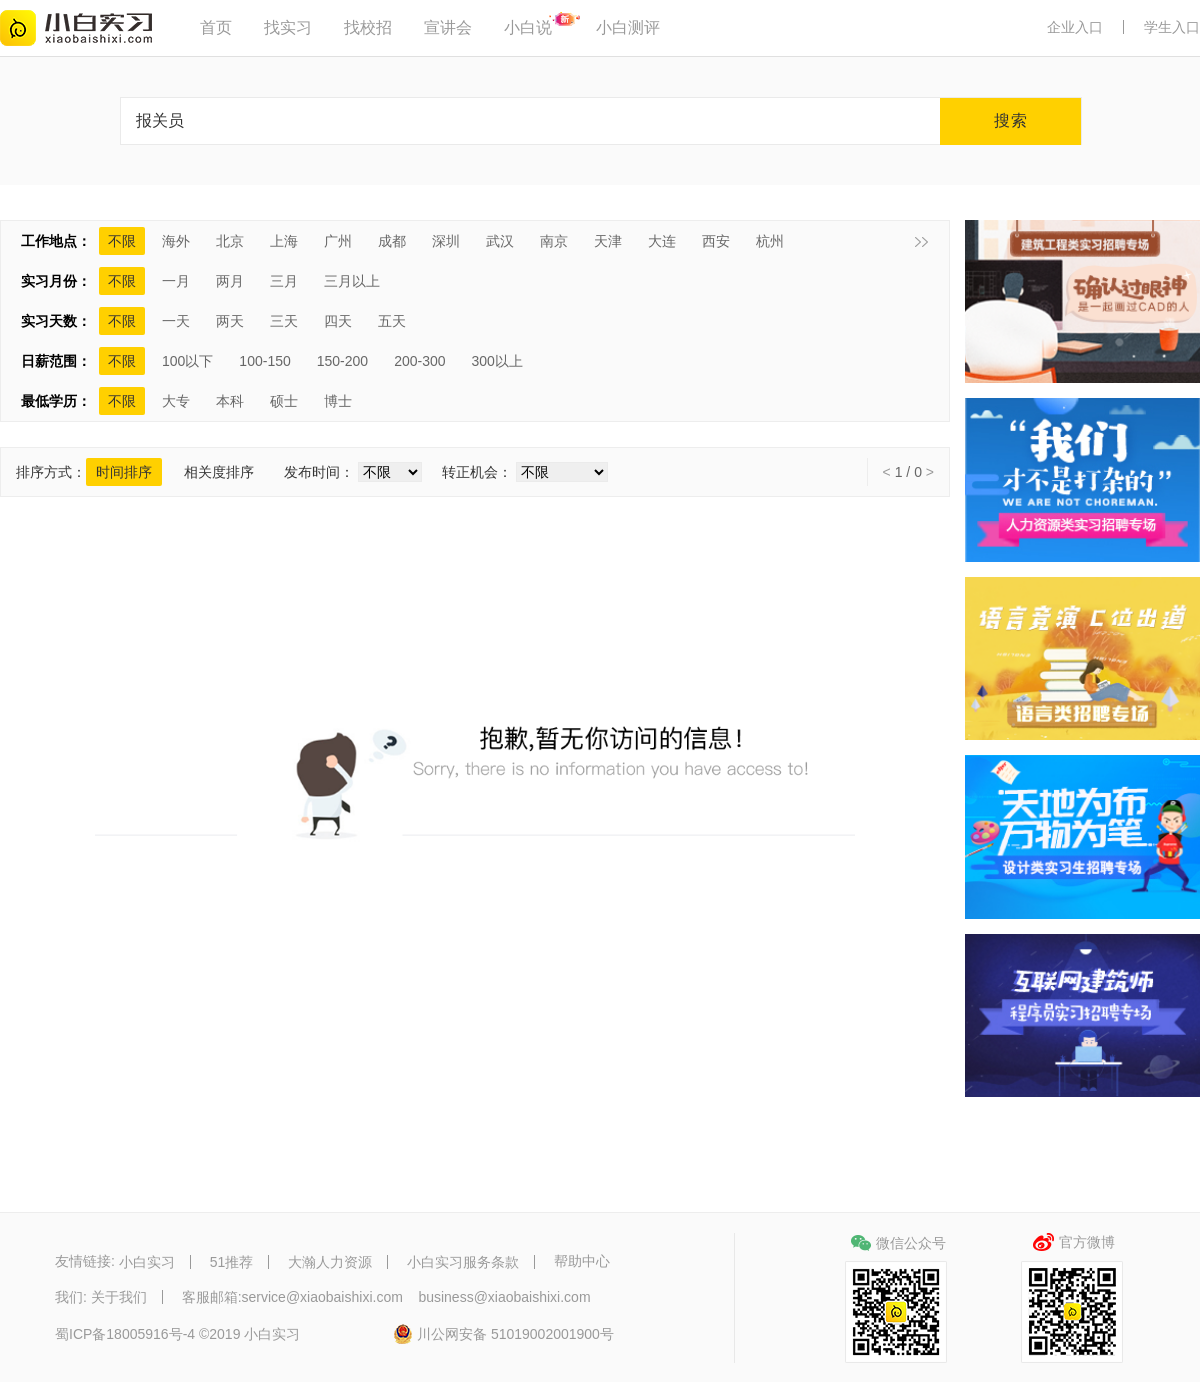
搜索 (1011, 120)
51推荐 (232, 1262)
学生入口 (1172, 27)
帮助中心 (582, 1262)
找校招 (368, 27)
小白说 (528, 27)
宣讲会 (448, 27)
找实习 (288, 27)
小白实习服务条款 (463, 1262)
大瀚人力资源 (330, 1262)
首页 (216, 27)
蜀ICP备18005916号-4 (125, 1335)
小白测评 (628, 27)
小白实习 (147, 1262)
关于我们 (119, 1297)
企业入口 (1075, 27)
